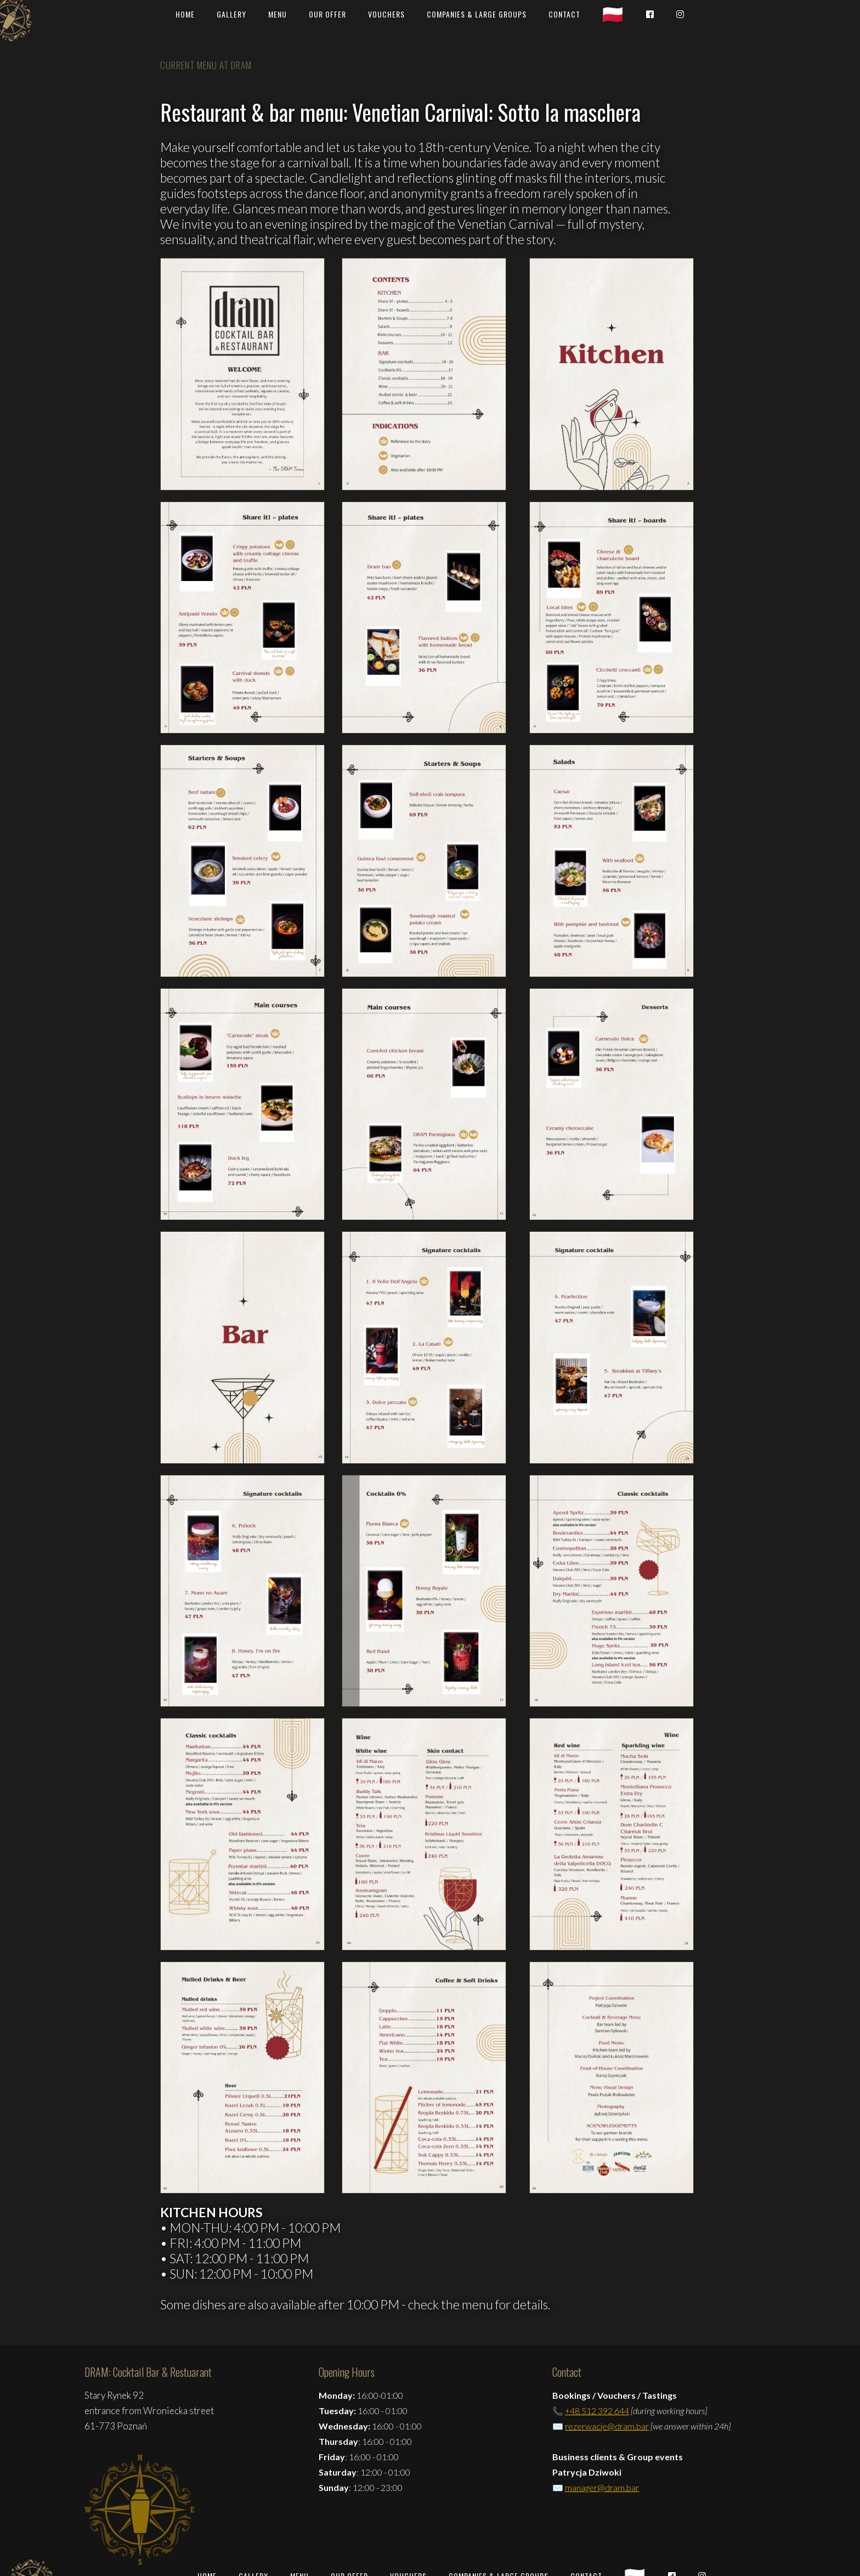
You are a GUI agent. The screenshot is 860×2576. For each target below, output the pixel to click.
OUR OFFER (327, 14)
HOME (185, 14)
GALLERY (231, 14)
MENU (277, 14)
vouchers (386, 14)
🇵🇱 (613, 14)
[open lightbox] (242, 374)
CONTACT (564, 14)
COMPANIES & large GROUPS (477, 14)
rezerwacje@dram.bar (607, 2426)
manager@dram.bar (602, 2487)
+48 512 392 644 (597, 2410)
